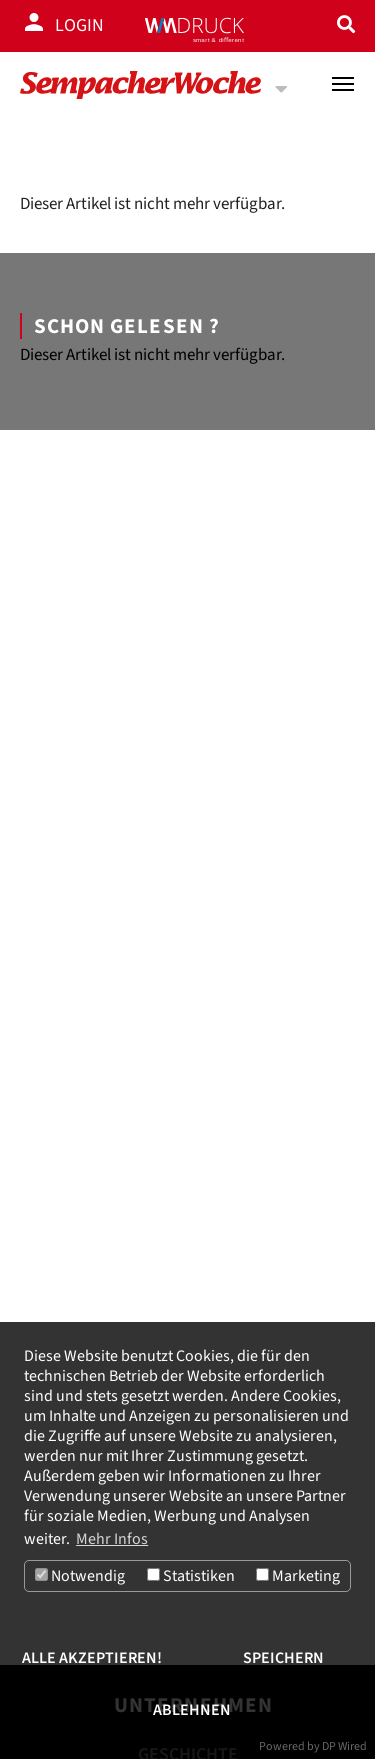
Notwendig (80, 1576)
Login (79, 25)
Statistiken (191, 1576)
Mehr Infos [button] (112, 1539)
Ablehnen (192, 1710)
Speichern (283, 1658)
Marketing (298, 1576)
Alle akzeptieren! (92, 1658)
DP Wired (344, 1746)
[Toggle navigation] (343, 84)
